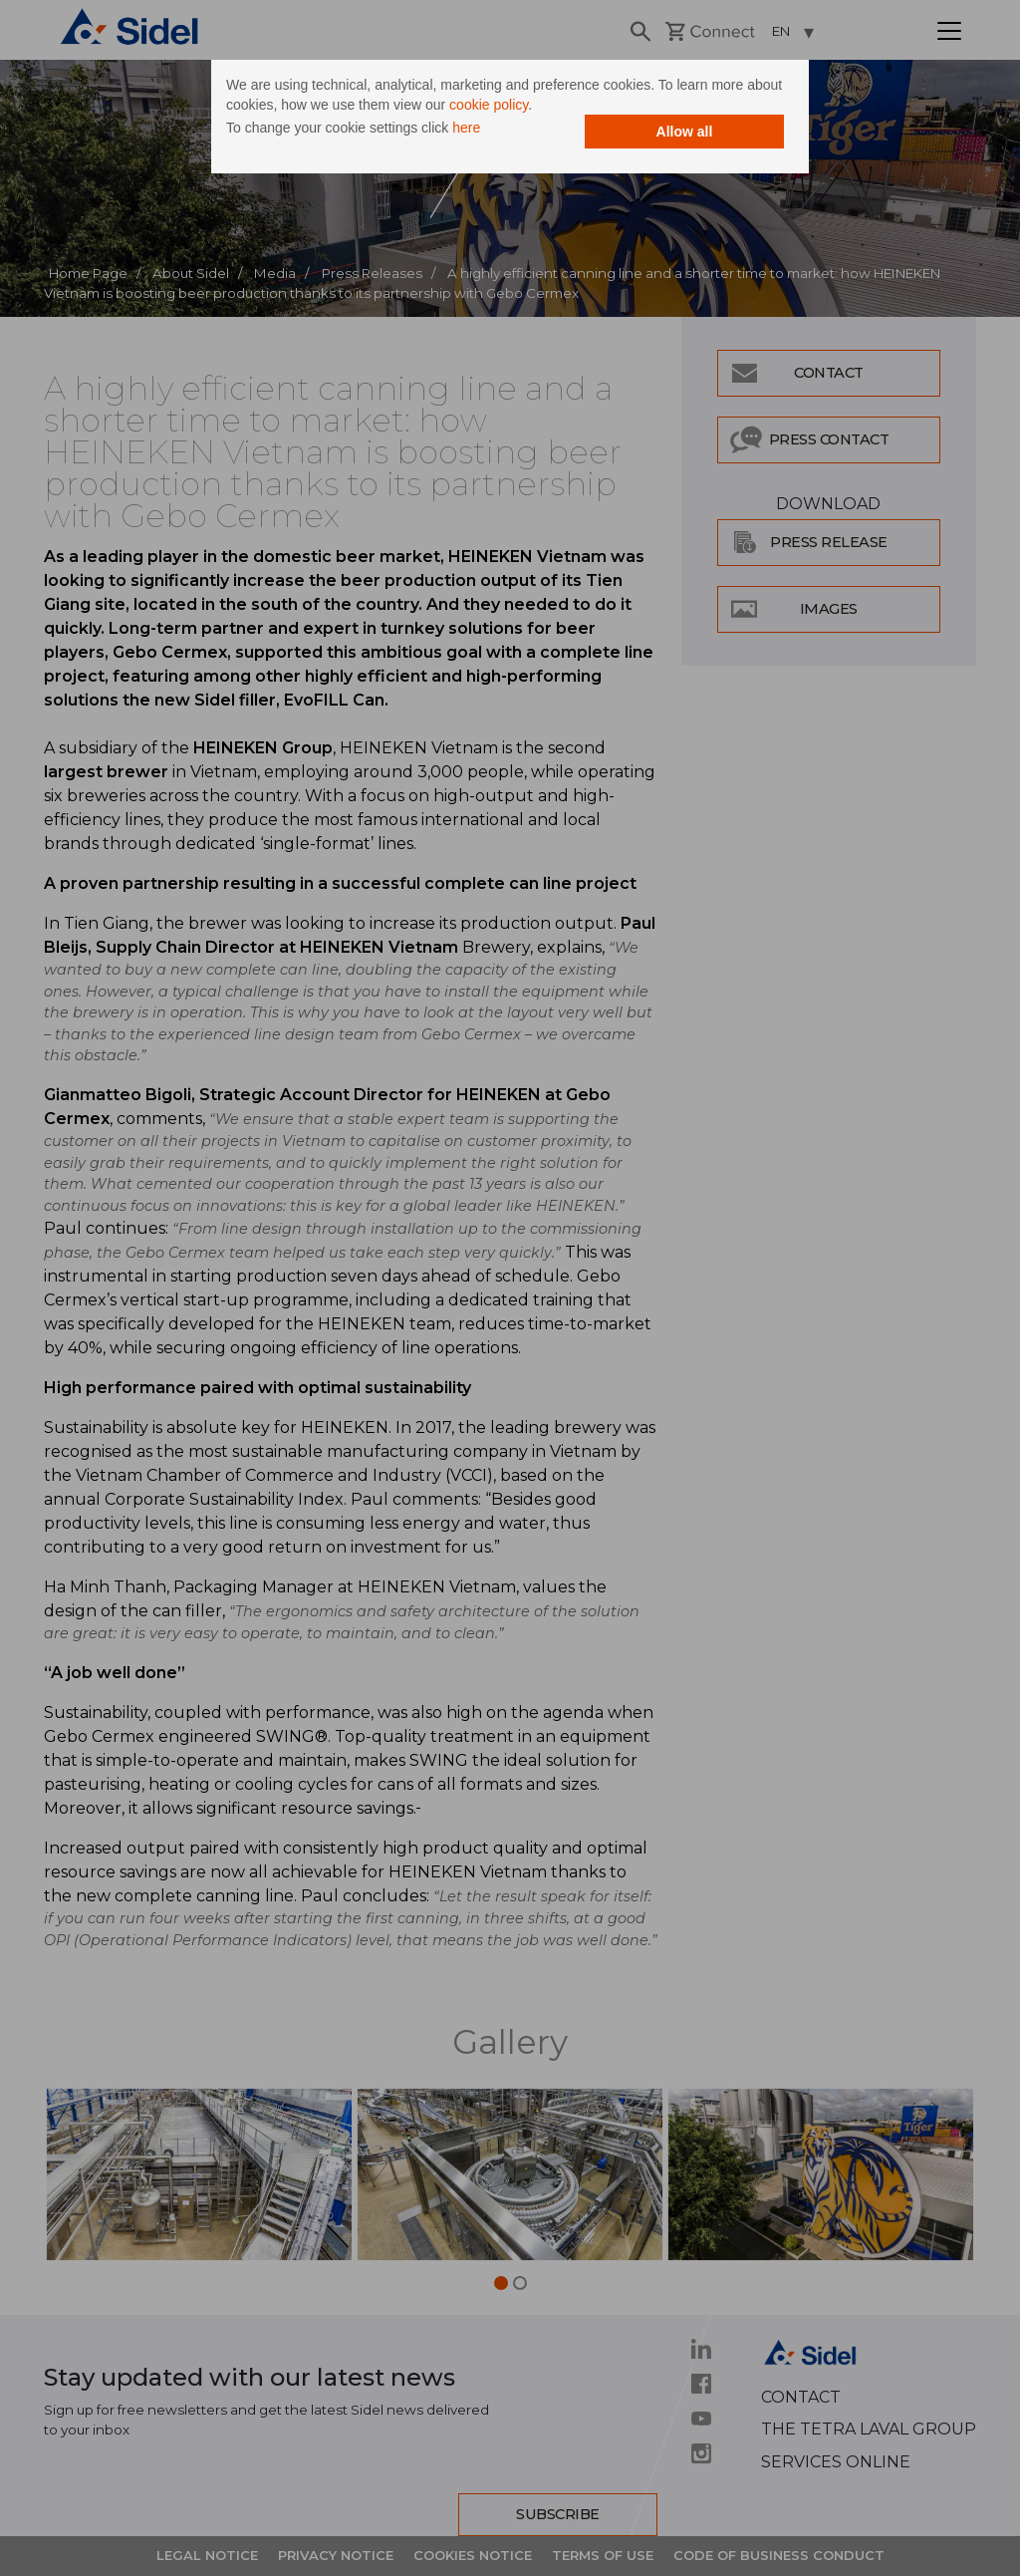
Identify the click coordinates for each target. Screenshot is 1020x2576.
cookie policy (488, 105)
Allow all (684, 132)
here (466, 128)
